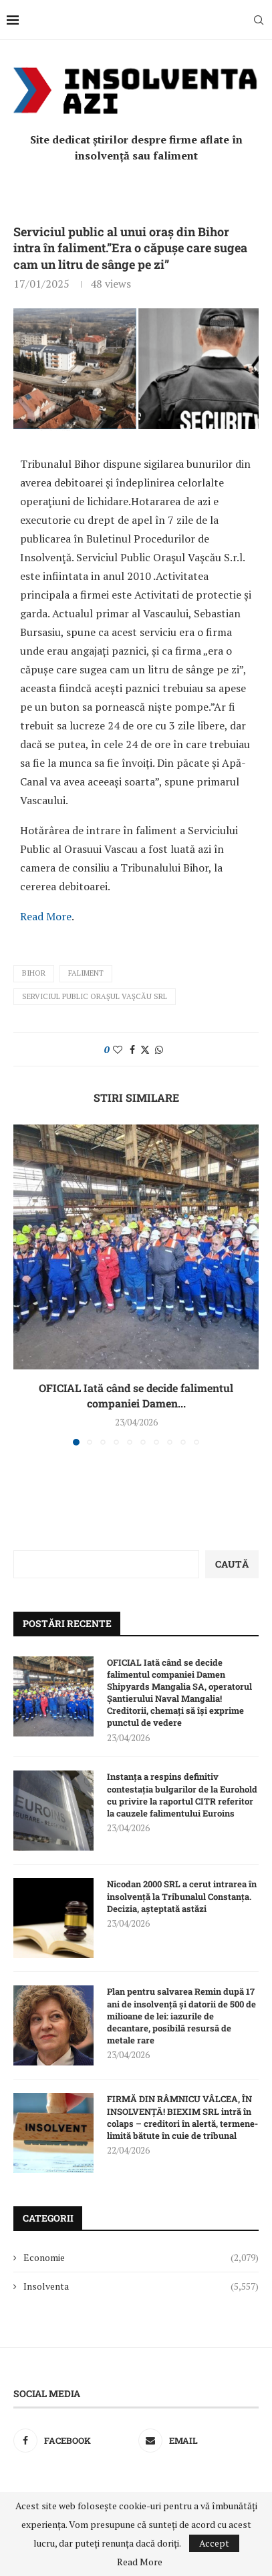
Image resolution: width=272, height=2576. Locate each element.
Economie (141, 2257)
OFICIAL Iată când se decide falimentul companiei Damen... (136, 1395)
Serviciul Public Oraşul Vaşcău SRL (94, 996)
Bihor (33, 973)
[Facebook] (73, 2441)
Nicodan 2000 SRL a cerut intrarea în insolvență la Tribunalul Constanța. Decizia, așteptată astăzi (182, 1896)
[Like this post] (117, 1049)
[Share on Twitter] (145, 1049)
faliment (86, 973)
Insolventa (141, 2286)
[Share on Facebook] (132, 1049)
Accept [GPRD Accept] (214, 2543)
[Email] (198, 2441)
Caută (232, 1564)
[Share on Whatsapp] (159, 1049)
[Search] (258, 20)
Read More (46, 916)
